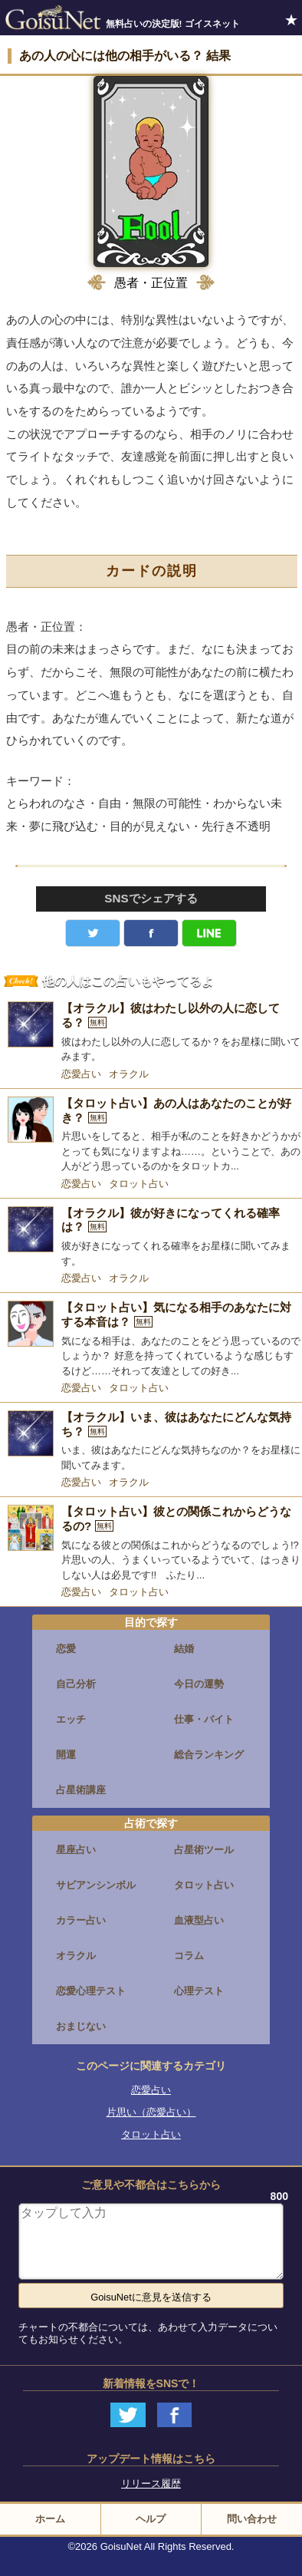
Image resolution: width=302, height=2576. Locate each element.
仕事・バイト (204, 1719)
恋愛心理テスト (91, 1991)
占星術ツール (204, 1849)
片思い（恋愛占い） (151, 2112)
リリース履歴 (151, 2483)
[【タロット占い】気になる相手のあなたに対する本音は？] (151, 1339)
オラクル (129, 1074)
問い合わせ (252, 2519)
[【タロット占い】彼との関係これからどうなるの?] (151, 1543)
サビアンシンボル (96, 1885)
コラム (189, 1955)
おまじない (81, 2026)
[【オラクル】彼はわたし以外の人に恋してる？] (151, 1032)
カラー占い (81, 1920)
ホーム (50, 2519)
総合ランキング (209, 1754)
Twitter (93, 933)
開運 (66, 1754)
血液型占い (199, 1920)
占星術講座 (81, 1790)
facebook (151, 933)
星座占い (76, 1849)
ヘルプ (151, 2519)
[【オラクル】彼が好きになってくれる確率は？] (151, 1237)
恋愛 (66, 1648)
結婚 (184, 1648)
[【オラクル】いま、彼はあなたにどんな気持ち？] (151, 1441)
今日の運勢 (199, 1684)
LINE (209, 933)
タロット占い (139, 1183)
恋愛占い (81, 1074)
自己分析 (76, 1684)
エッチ (71, 1719)
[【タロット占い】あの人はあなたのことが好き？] (151, 1135)
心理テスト (199, 1991)
